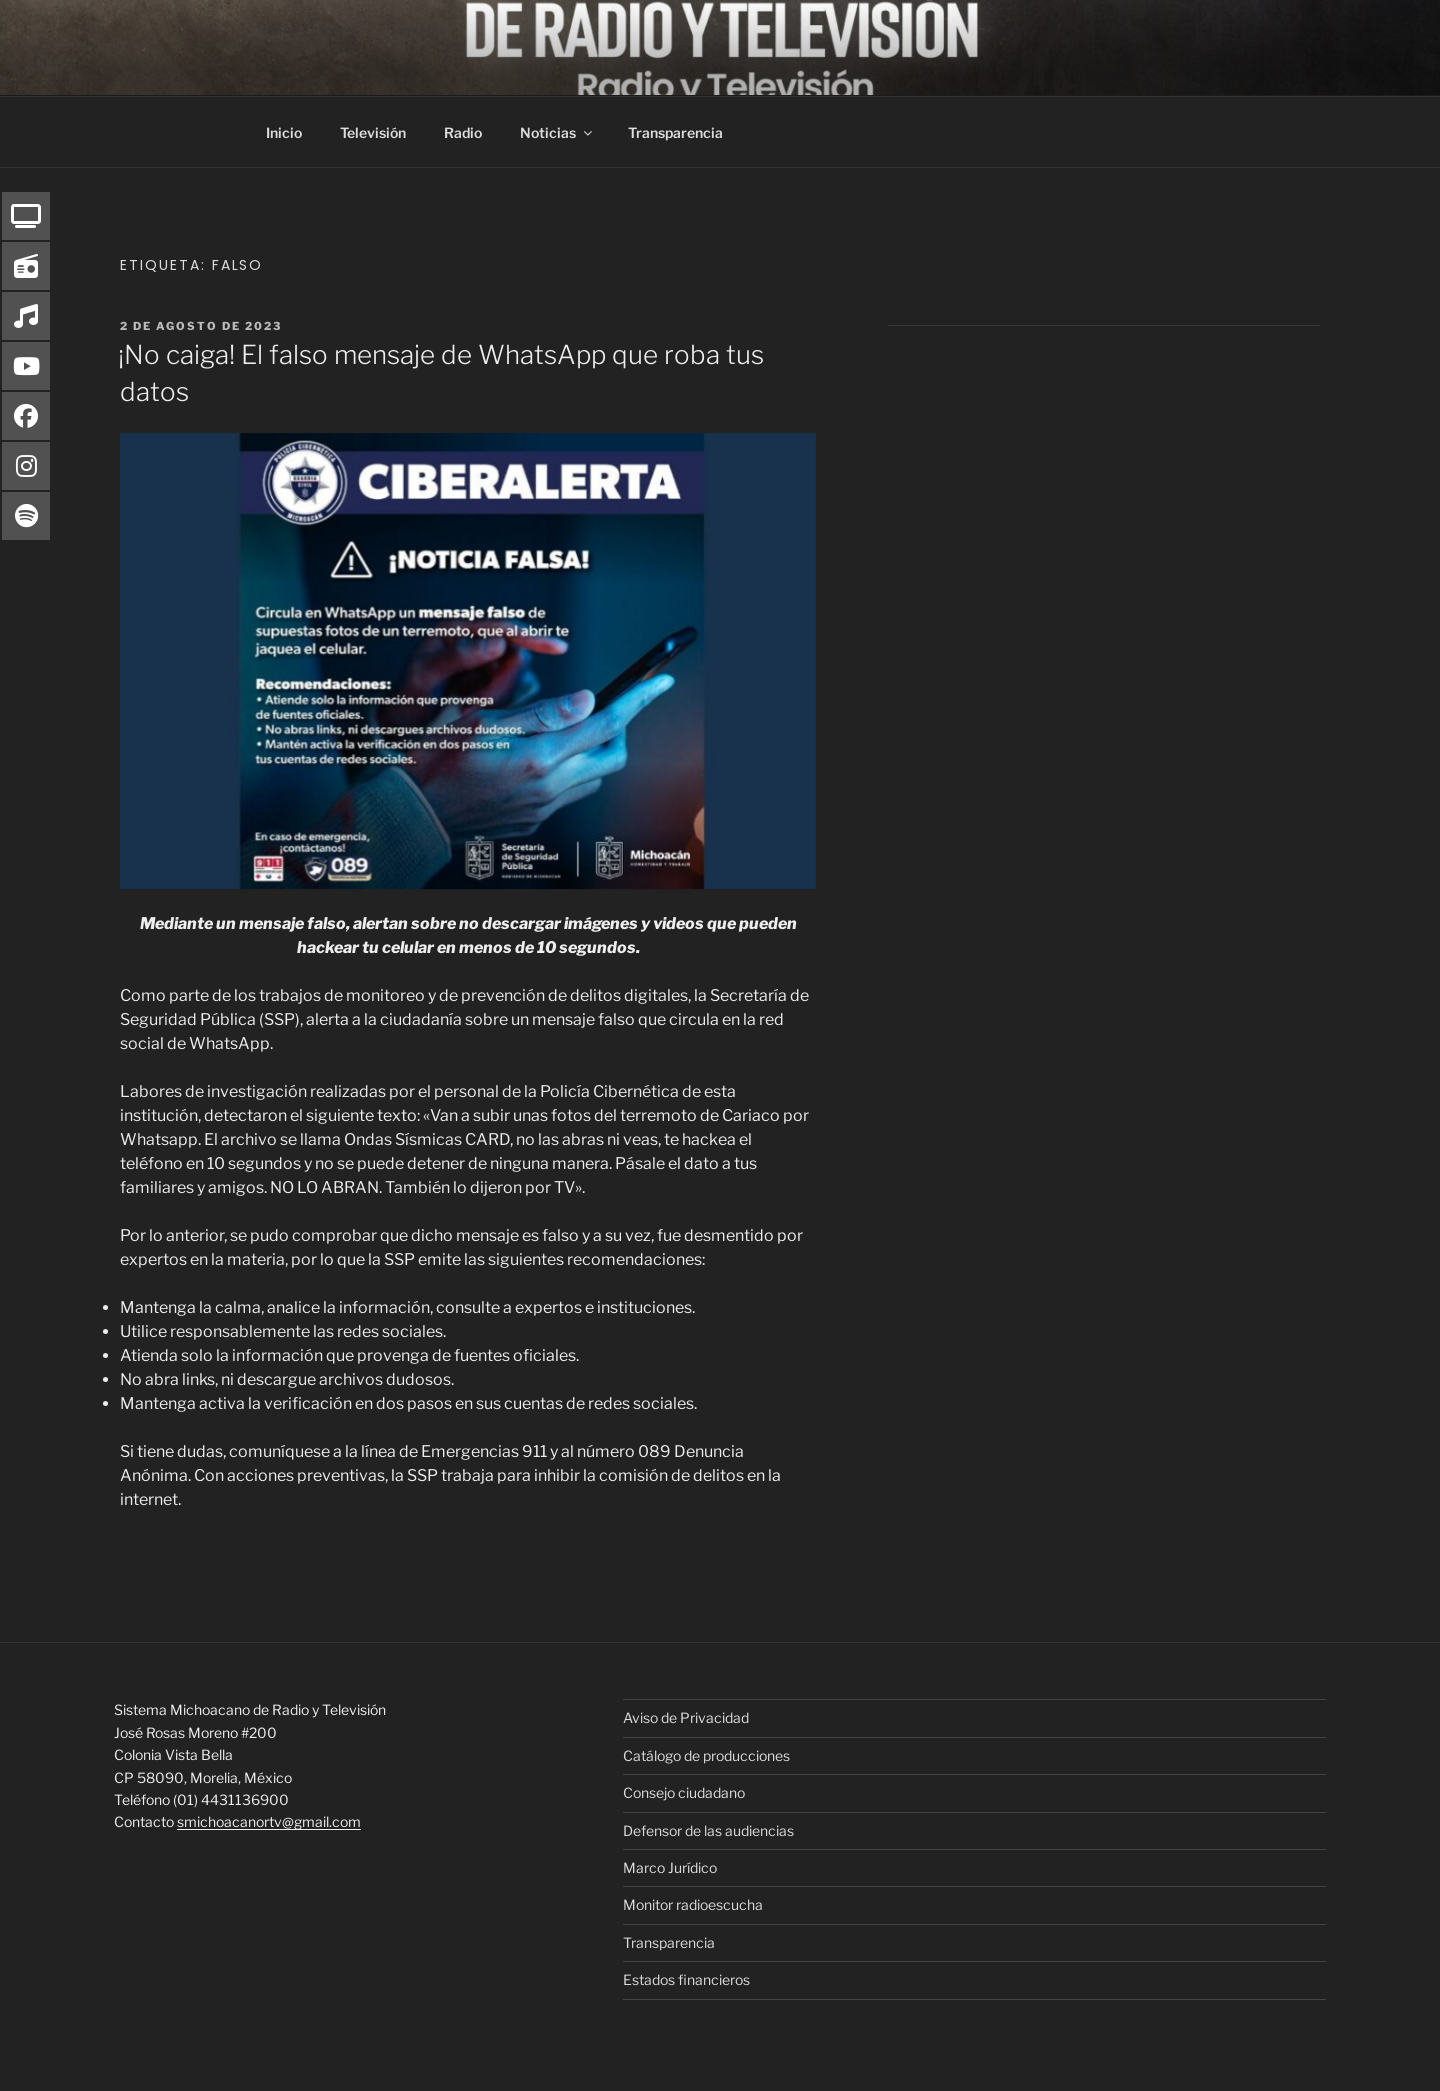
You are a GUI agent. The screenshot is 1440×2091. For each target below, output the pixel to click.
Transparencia (675, 132)
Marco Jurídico (670, 1867)
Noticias (557, 132)
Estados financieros (686, 1979)
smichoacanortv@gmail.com (269, 1821)
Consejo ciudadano (684, 1792)
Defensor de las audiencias (708, 1830)
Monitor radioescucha (693, 1904)
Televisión (373, 132)
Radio (463, 132)
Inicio (284, 132)
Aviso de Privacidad (686, 1717)
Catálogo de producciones (706, 1755)
